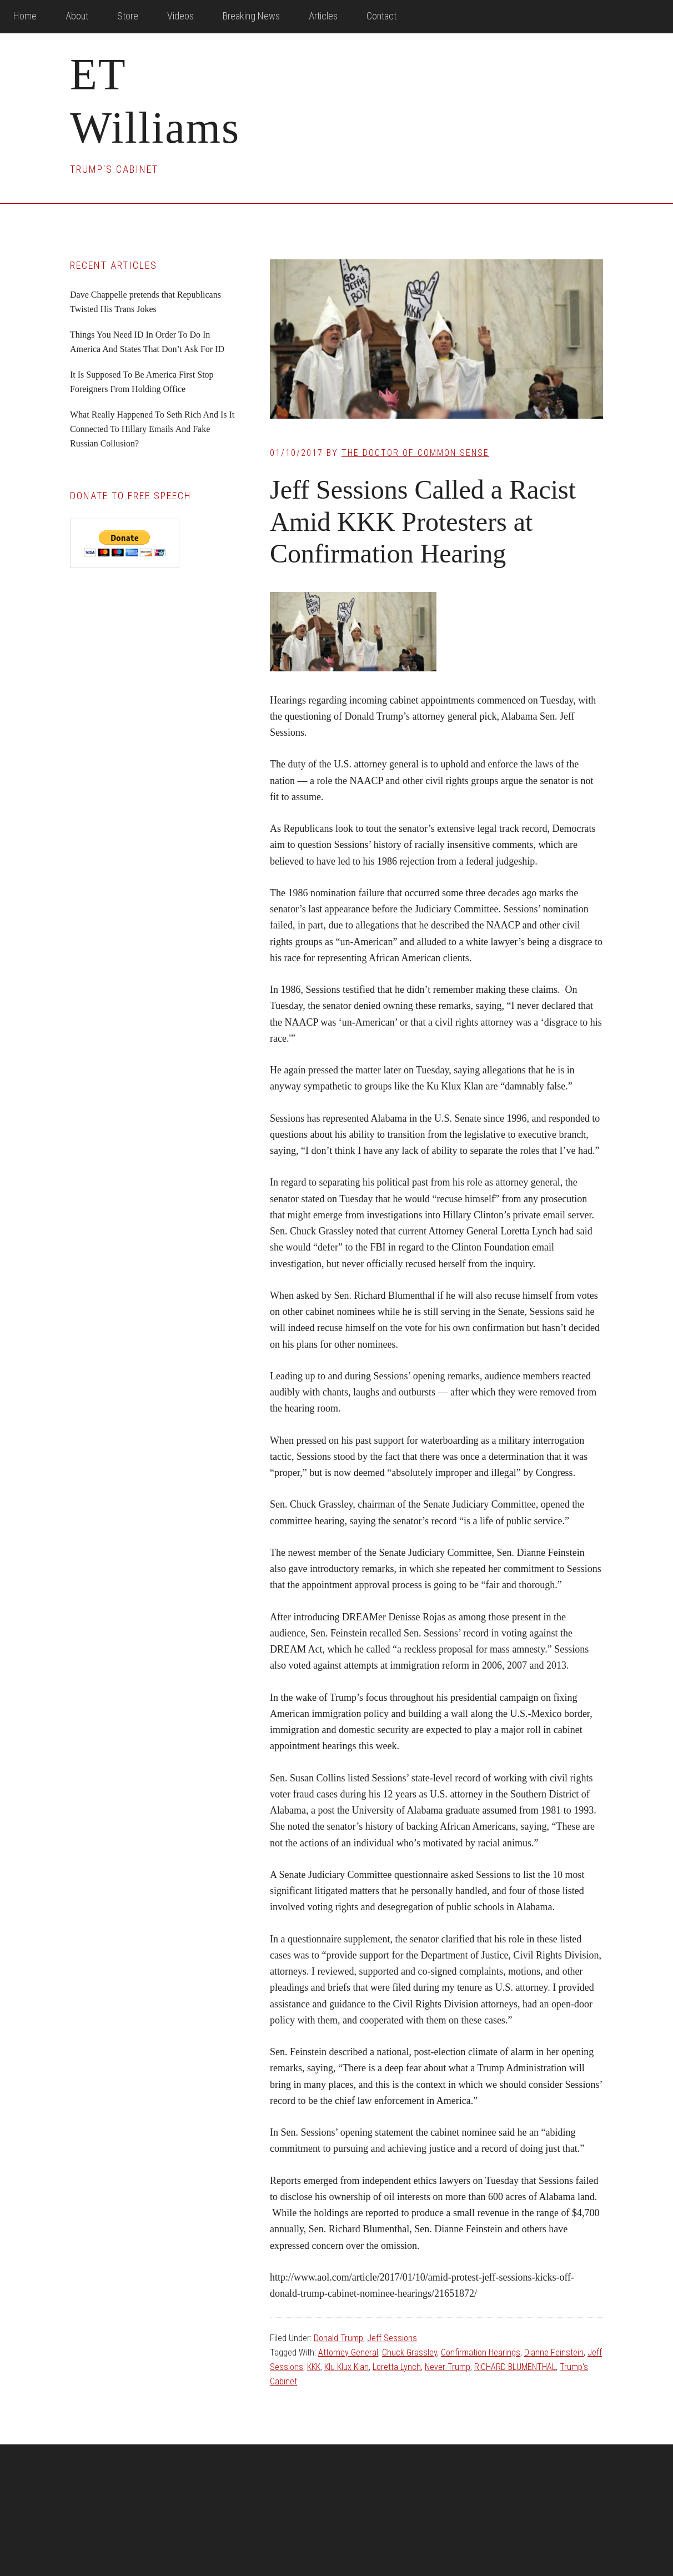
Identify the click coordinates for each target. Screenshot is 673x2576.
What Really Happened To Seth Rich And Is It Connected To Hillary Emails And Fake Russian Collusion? (152, 429)
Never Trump (447, 2367)
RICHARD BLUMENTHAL (515, 2367)
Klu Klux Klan (346, 2367)
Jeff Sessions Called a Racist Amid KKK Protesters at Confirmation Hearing (423, 521)
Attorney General (348, 2352)
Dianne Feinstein (554, 2352)
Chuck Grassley (409, 2352)
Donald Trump (338, 2338)
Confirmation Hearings (480, 2352)
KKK (313, 2367)
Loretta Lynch (397, 2367)
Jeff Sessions (392, 2338)
